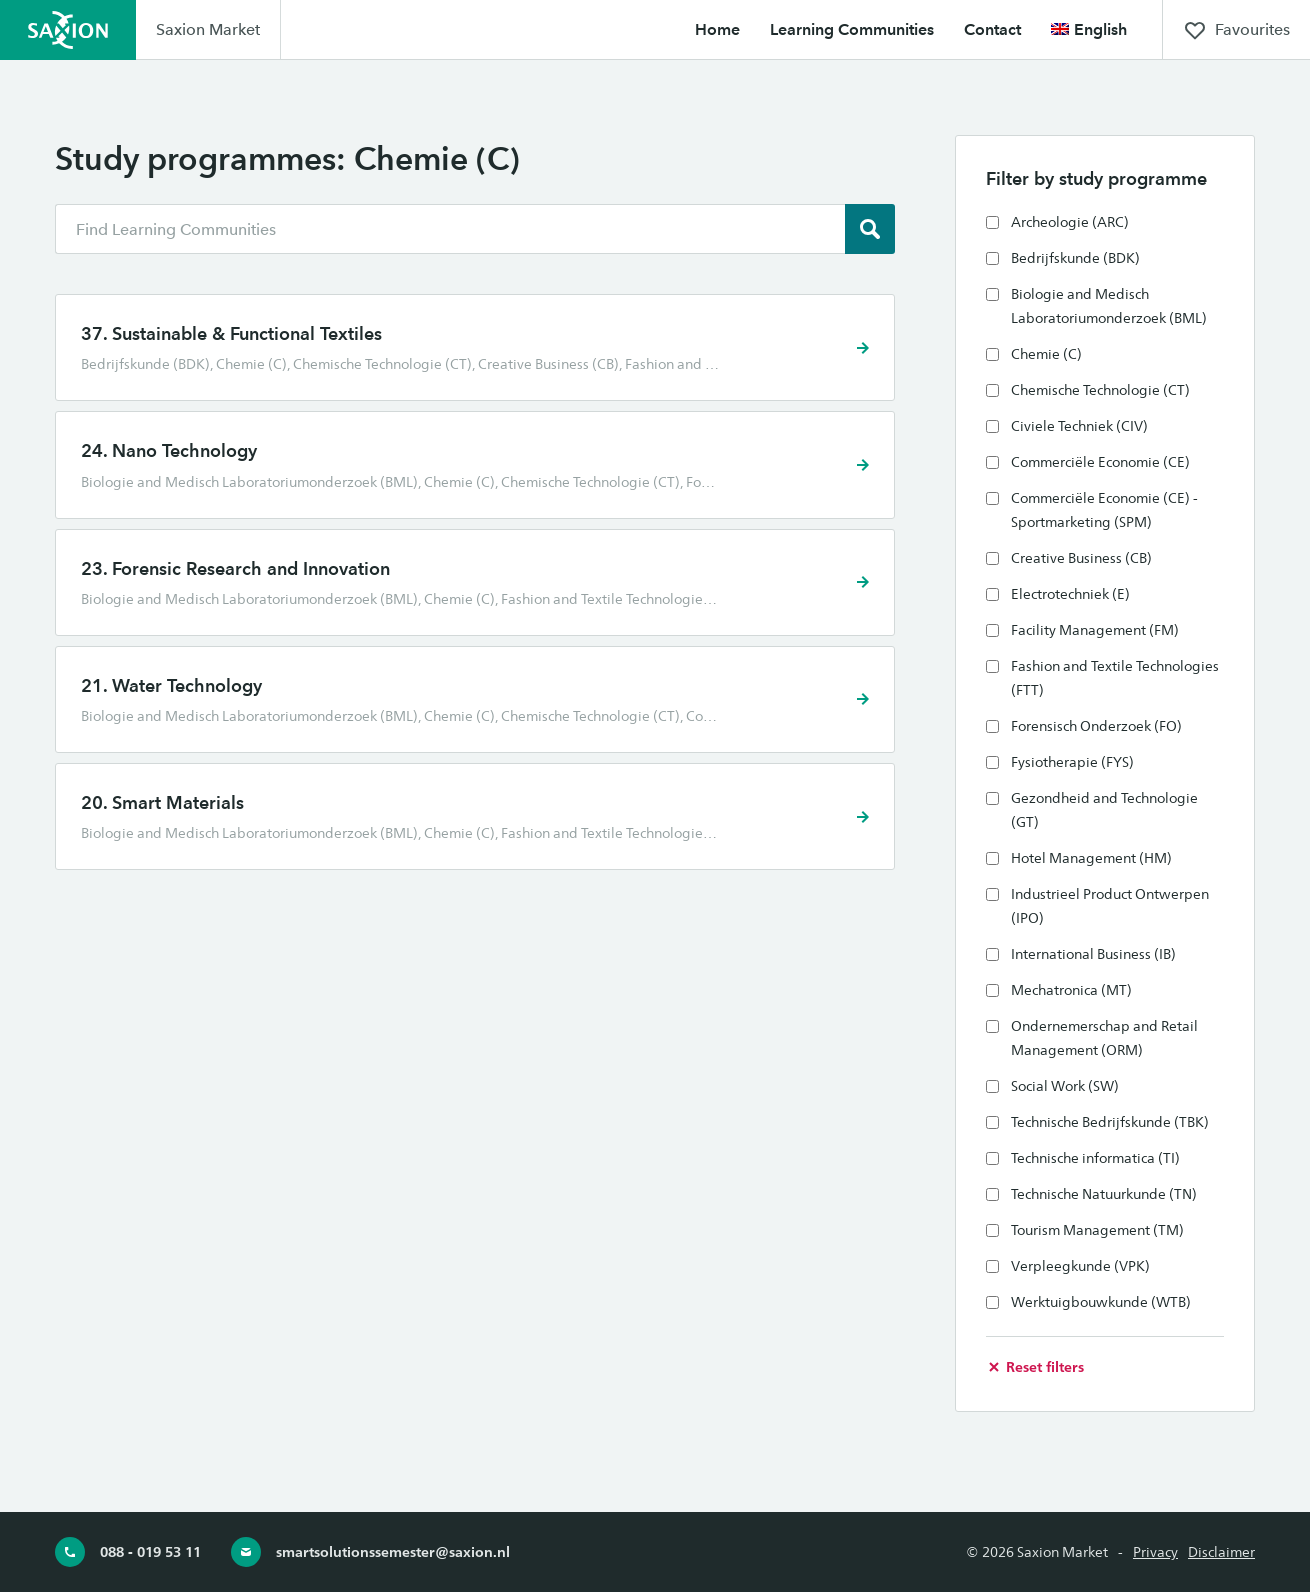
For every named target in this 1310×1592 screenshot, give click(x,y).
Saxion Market (208, 29)
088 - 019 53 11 (128, 1552)
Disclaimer (1221, 1552)
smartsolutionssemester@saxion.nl (370, 1552)
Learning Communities (852, 29)
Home (717, 29)
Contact (992, 29)
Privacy (1155, 1552)
